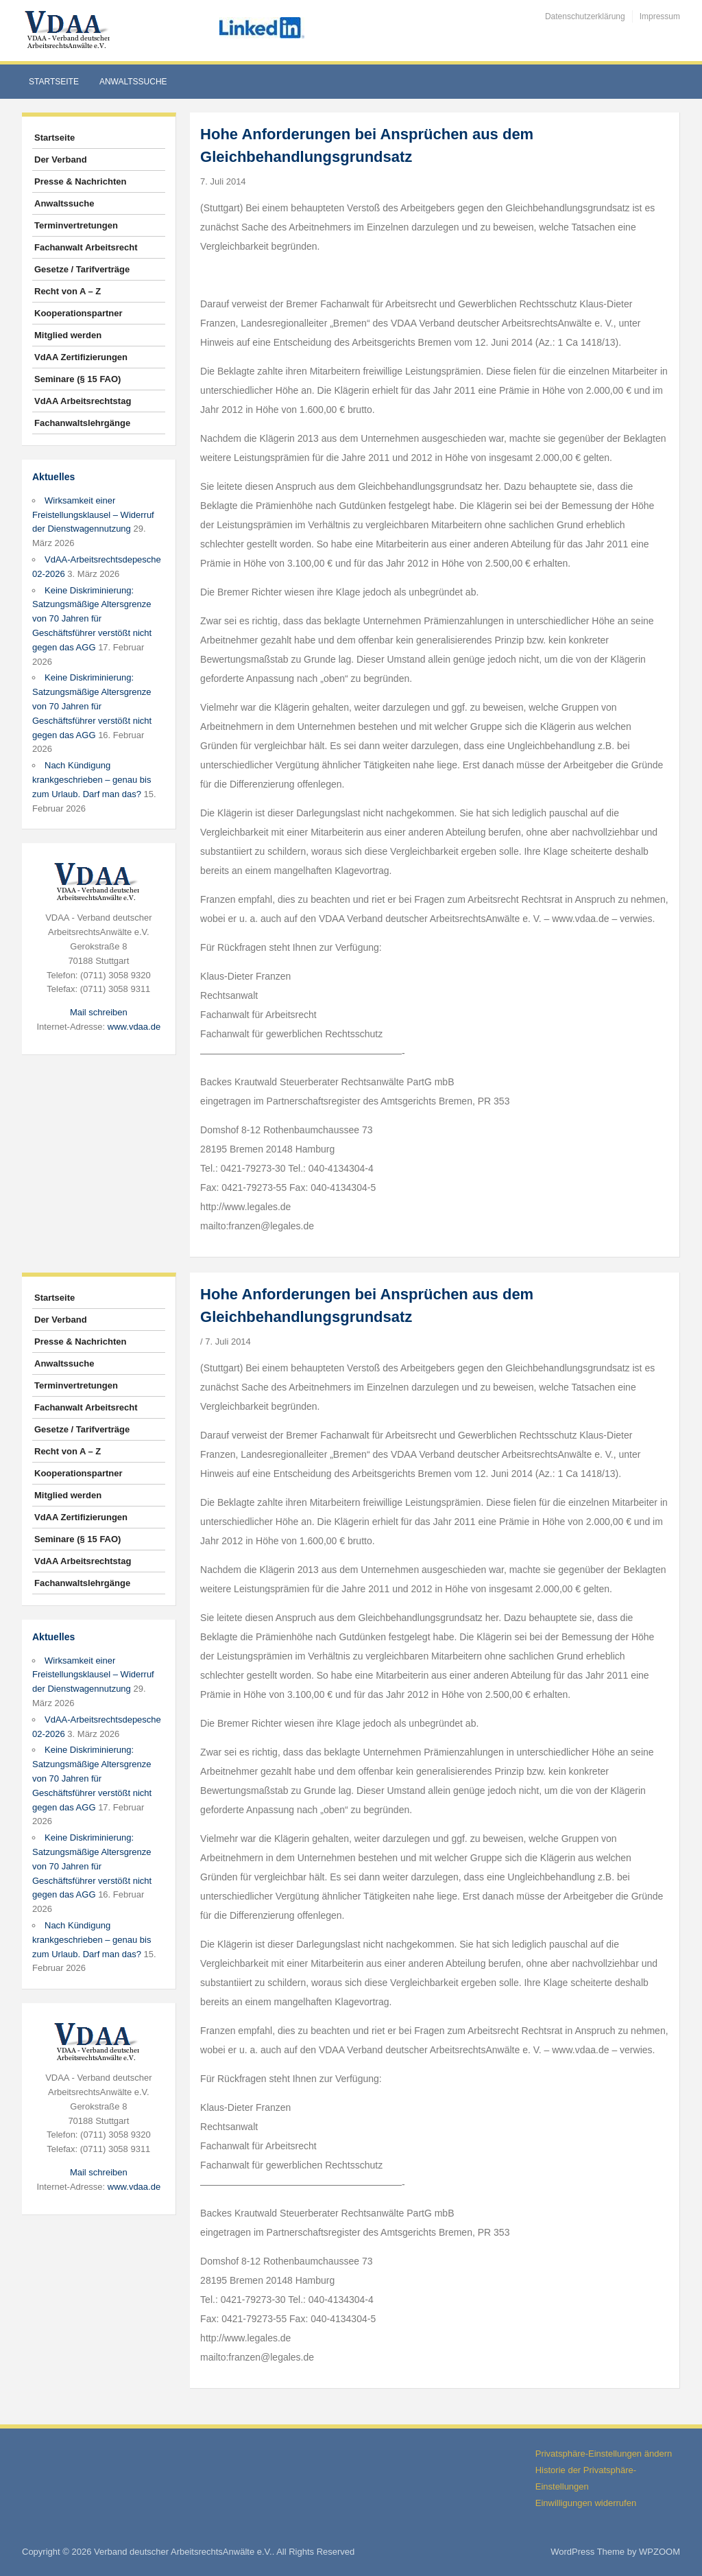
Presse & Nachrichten (80, 181)
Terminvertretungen (76, 225)
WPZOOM (659, 2552)
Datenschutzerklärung (585, 16)
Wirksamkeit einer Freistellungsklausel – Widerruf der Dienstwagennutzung (93, 514)
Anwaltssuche (133, 81)
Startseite (54, 81)
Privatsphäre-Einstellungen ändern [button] (603, 2453)
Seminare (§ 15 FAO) (77, 379)
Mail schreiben (99, 1012)
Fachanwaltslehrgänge (82, 423)
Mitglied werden (67, 335)
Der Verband (60, 159)
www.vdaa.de (134, 1026)
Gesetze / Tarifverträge (82, 269)
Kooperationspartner (78, 313)
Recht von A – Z (67, 291)
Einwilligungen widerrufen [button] (585, 2503)
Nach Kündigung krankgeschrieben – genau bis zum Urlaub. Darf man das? (91, 779)
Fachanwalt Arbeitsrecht (86, 247)
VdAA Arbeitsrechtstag (82, 401)
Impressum (660, 16)
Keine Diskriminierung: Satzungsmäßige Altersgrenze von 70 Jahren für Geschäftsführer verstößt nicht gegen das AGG (92, 618)
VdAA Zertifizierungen (81, 357)
